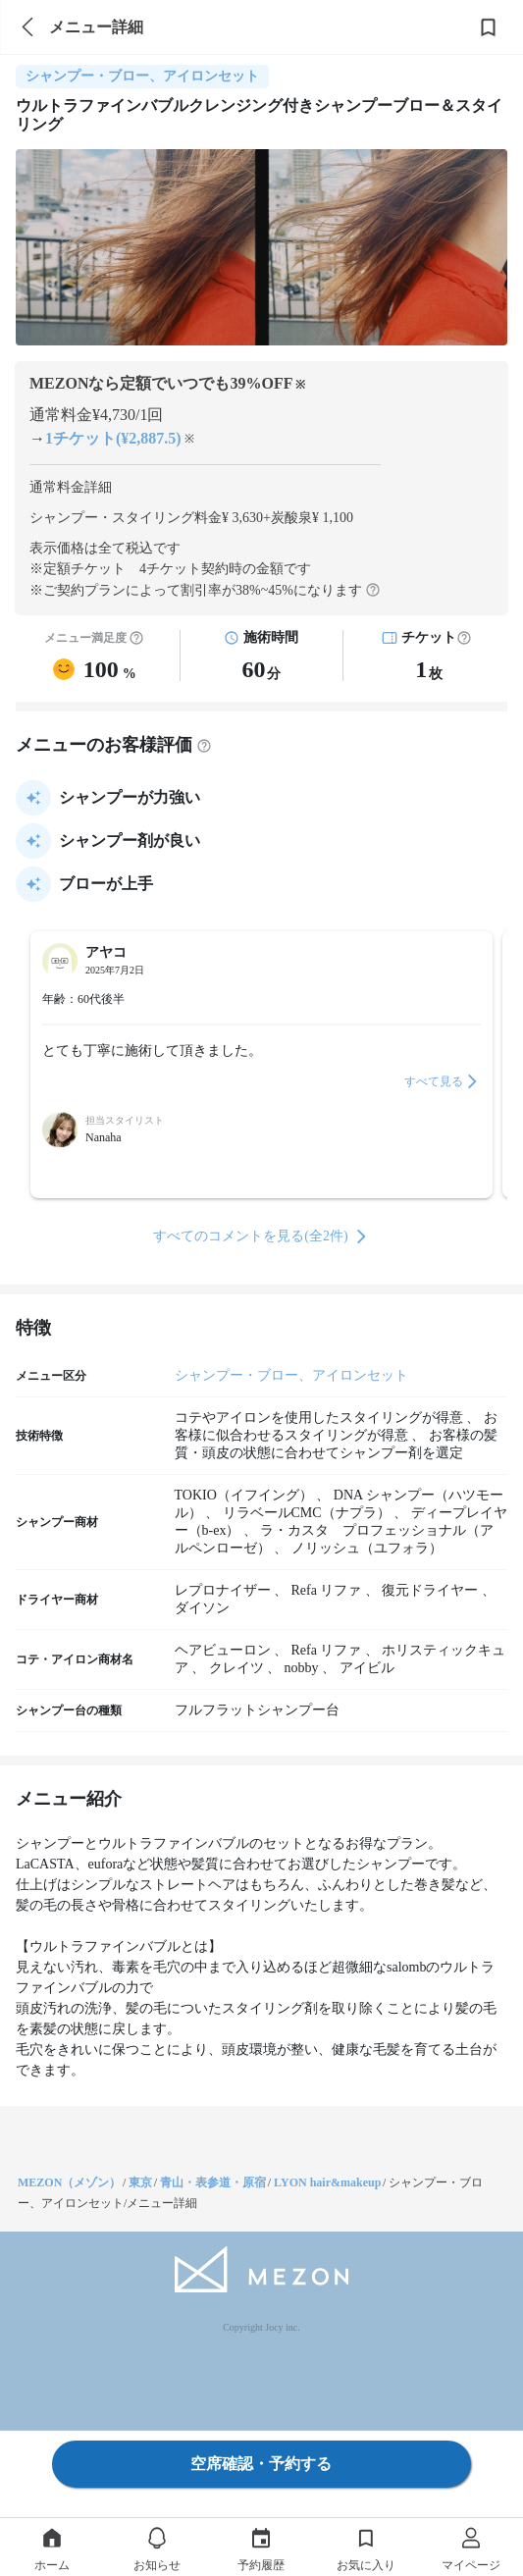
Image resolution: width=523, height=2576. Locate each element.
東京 (140, 2182)
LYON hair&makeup (327, 2182)
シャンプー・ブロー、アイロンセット (291, 1375)
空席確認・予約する (261, 2463)
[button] (464, 638)
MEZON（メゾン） (69, 2182)
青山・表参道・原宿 (213, 2182)
